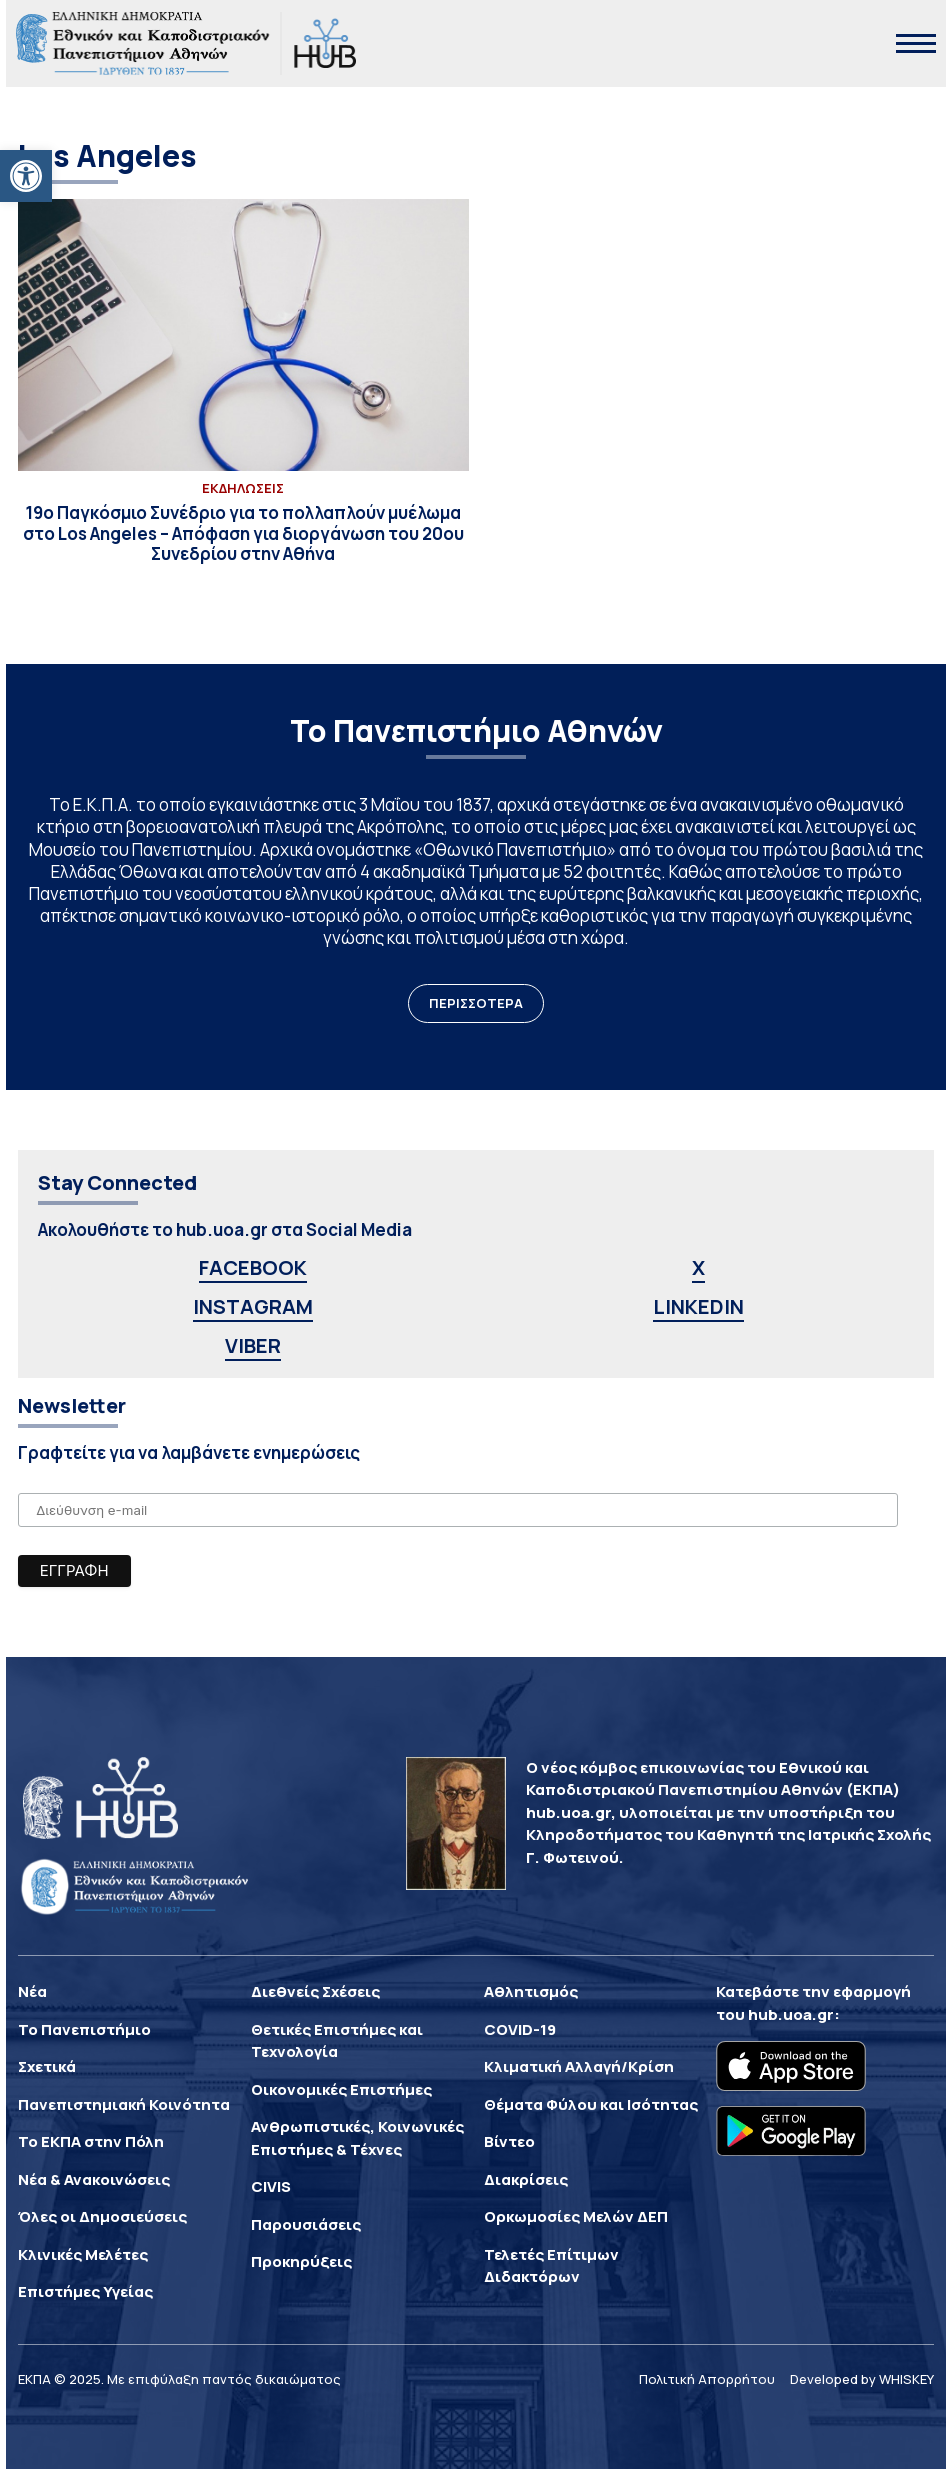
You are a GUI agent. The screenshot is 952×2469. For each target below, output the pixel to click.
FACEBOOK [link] (253, 1267)
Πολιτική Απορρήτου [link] (707, 2379)
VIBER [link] (253, 1345)
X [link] (698, 1267)
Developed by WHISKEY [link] (862, 2379)
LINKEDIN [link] (698, 1306)
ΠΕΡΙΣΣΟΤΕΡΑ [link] (476, 1003)
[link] (26, 176)
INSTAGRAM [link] (253, 1306)
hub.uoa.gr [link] (791, 2014)
